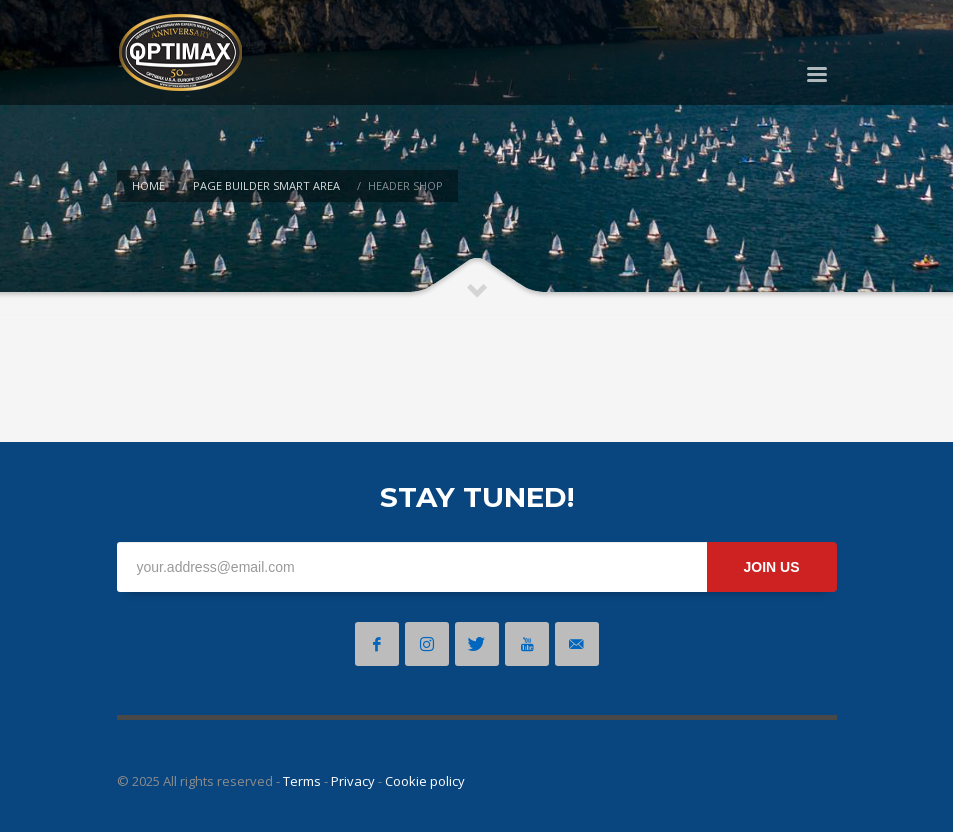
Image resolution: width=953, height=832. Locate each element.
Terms (302, 781)
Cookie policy (425, 781)
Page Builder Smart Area (266, 185)
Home (148, 185)
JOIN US (771, 567)
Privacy (353, 781)
